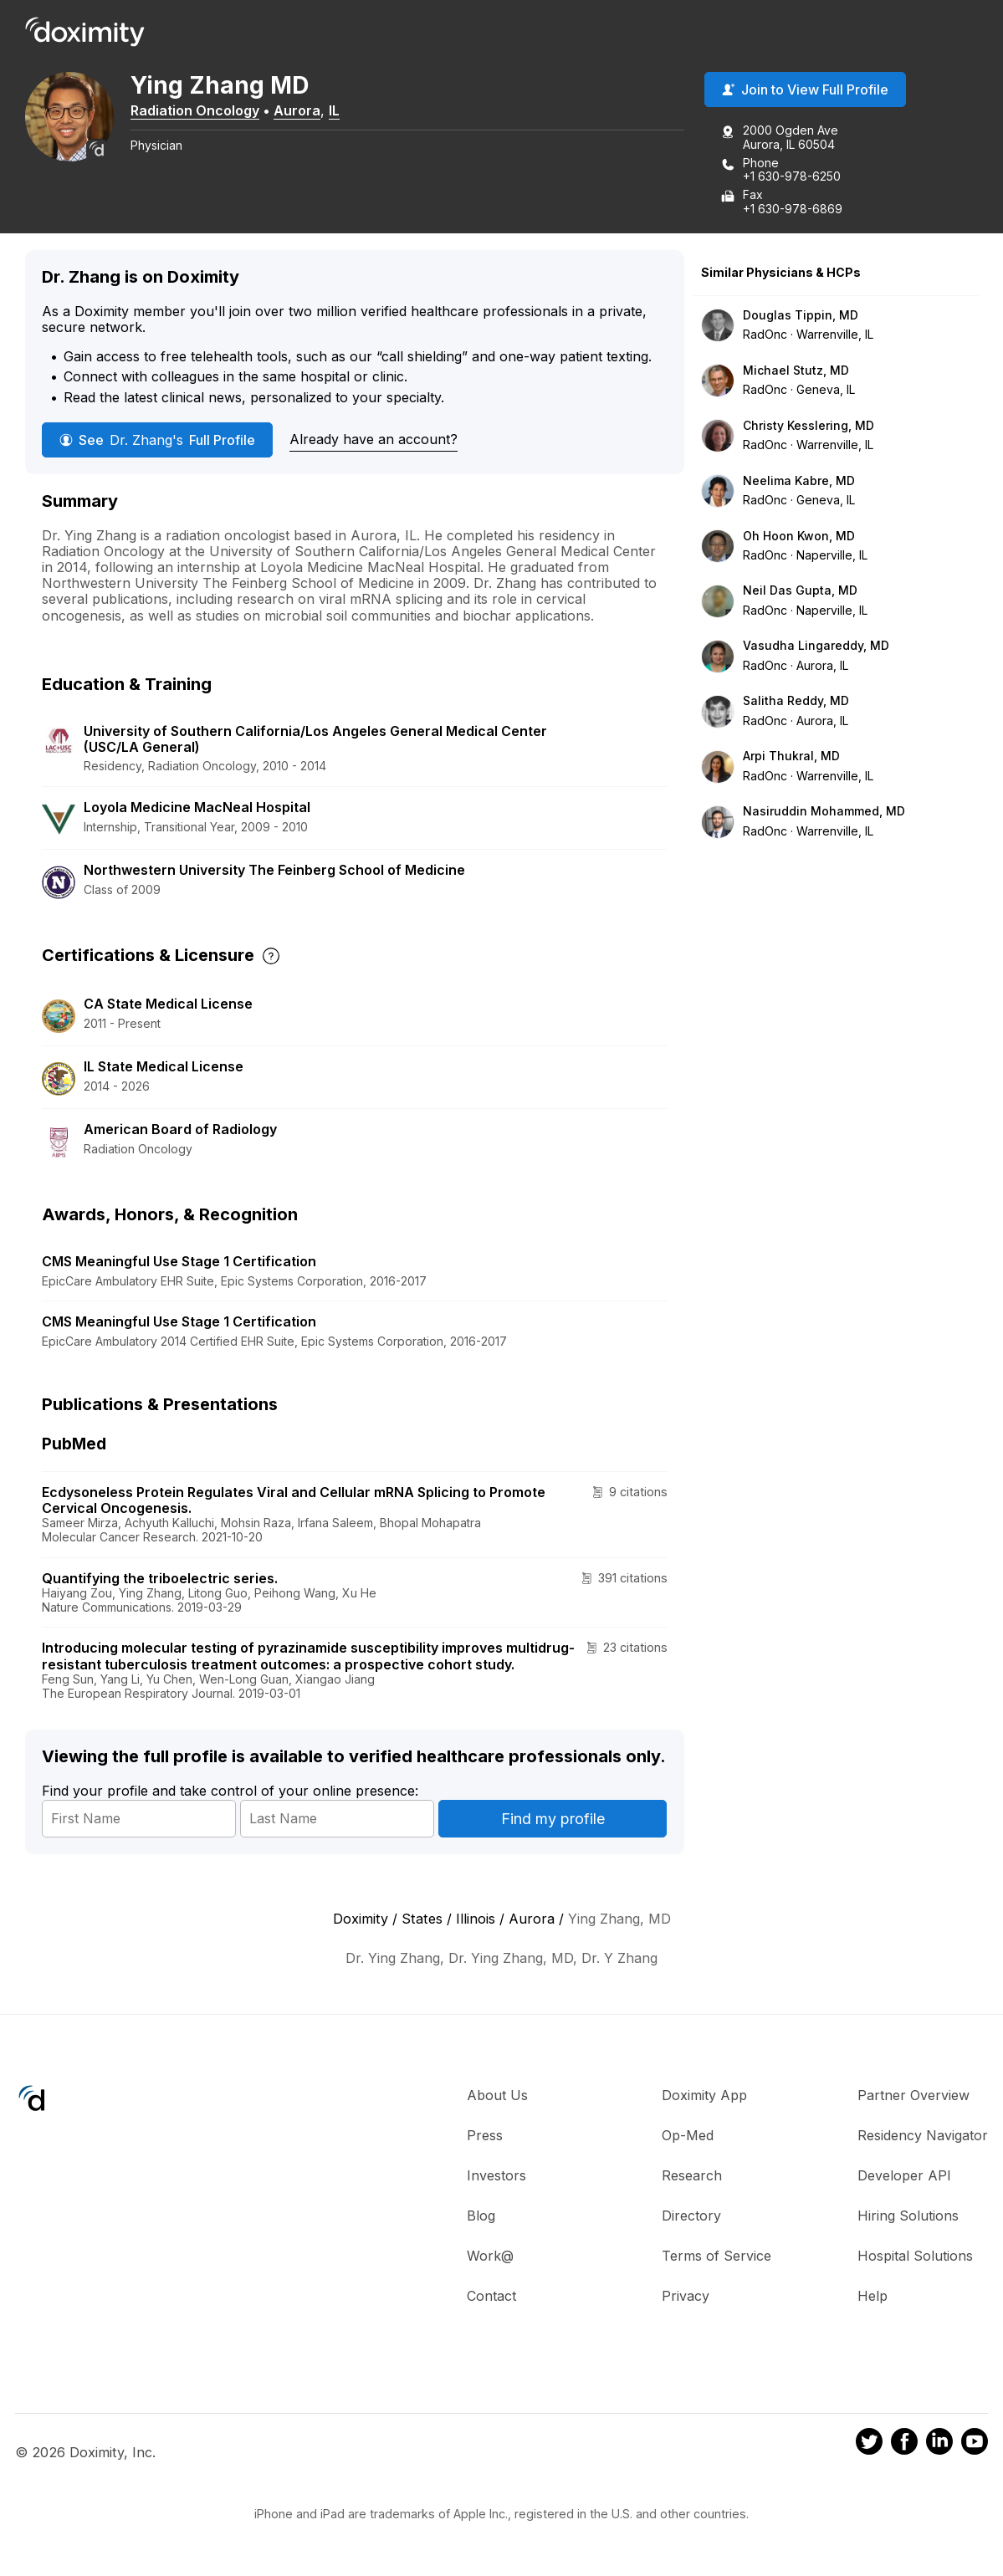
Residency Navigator (922, 2137)
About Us (497, 2096)
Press (485, 2137)
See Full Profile (157, 440)
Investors (496, 2177)
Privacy (685, 2297)
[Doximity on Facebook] (904, 2445)
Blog (481, 2217)
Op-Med (688, 2137)
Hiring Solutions (908, 2217)
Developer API (904, 2177)
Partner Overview (913, 2096)
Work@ (490, 2257)
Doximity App (704, 2096)
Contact (491, 2297)
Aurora (308, 111)
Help (872, 2297)
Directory (691, 2217)
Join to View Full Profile (805, 91)
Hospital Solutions (915, 2257)
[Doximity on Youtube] (974, 2445)
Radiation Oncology (206, 111)
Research (692, 2177)
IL (345, 111)
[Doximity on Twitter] (869, 2445)
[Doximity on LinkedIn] (939, 2445)
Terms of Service (716, 2257)
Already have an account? (373, 440)
